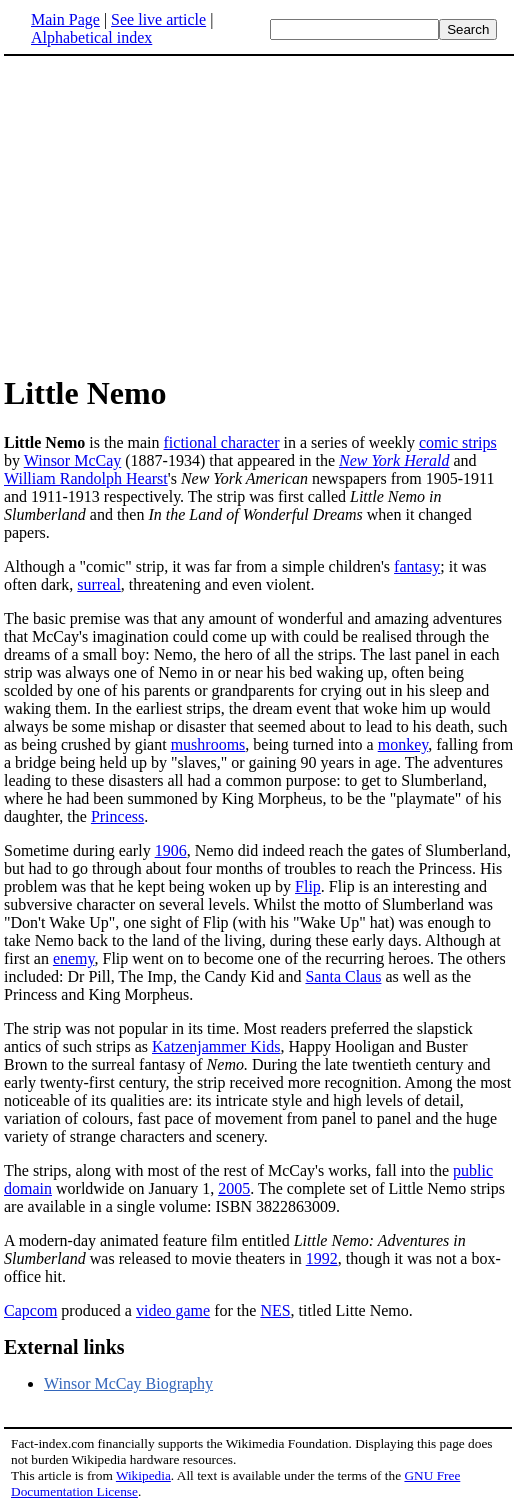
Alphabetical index (91, 37)
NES (275, 1310)
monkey (403, 744)
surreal (99, 584)
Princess (117, 816)
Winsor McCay (73, 460)
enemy (74, 958)
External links (64, 1347)
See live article (158, 19)
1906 (171, 850)
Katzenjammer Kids (216, 1046)
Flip (308, 886)
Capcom (30, 1310)
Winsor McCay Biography (128, 1383)
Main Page (65, 19)
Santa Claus (343, 976)
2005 (234, 1188)
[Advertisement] (172, 214)
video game (173, 1310)
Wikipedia (143, 1475)
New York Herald (394, 460)
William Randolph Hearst (86, 478)
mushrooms (208, 744)
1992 (322, 1258)
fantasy (417, 566)
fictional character (222, 442)
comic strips (458, 442)
